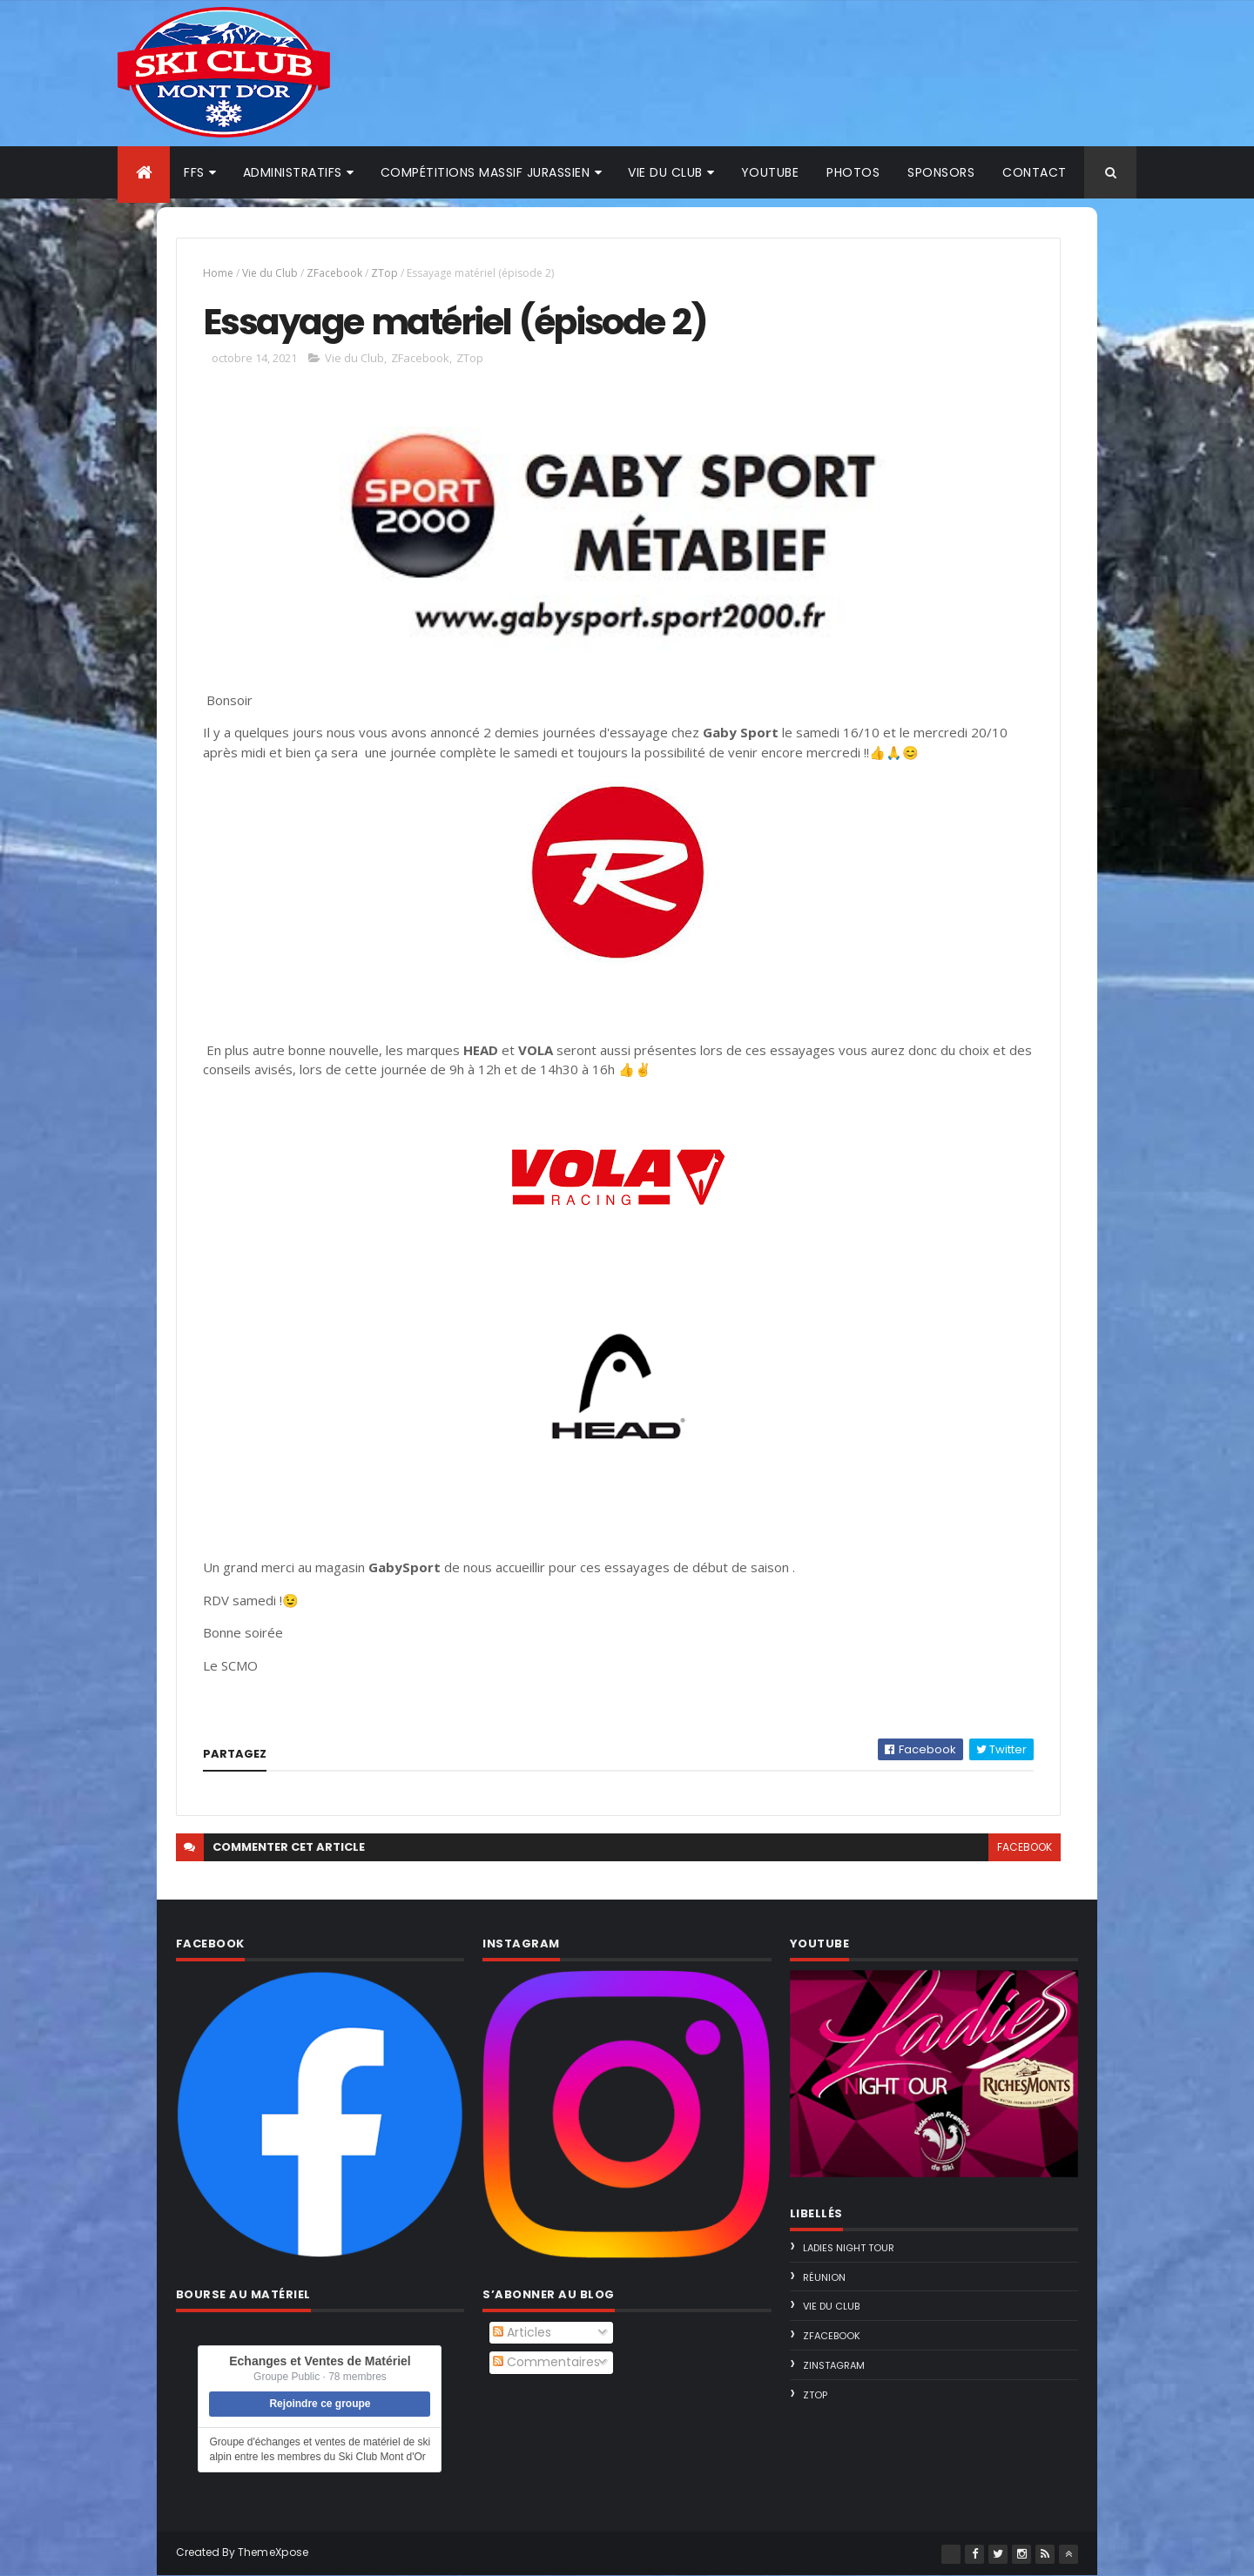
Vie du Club (270, 273)
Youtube (770, 172)
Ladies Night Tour (848, 2248)
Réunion (824, 2277)
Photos (853, 172)
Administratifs (292, 172)
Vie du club (665, 172)
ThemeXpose (273, 2552)
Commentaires (546, 2362)
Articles (522, 2332)
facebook (1024, 1847)
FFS (194, 172)
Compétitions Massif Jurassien (485, 172)
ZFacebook (334, 273)
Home (218, 273)
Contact (1034, 172)
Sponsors (940, 172)
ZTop (384, 273)
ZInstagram (834, 2365)
